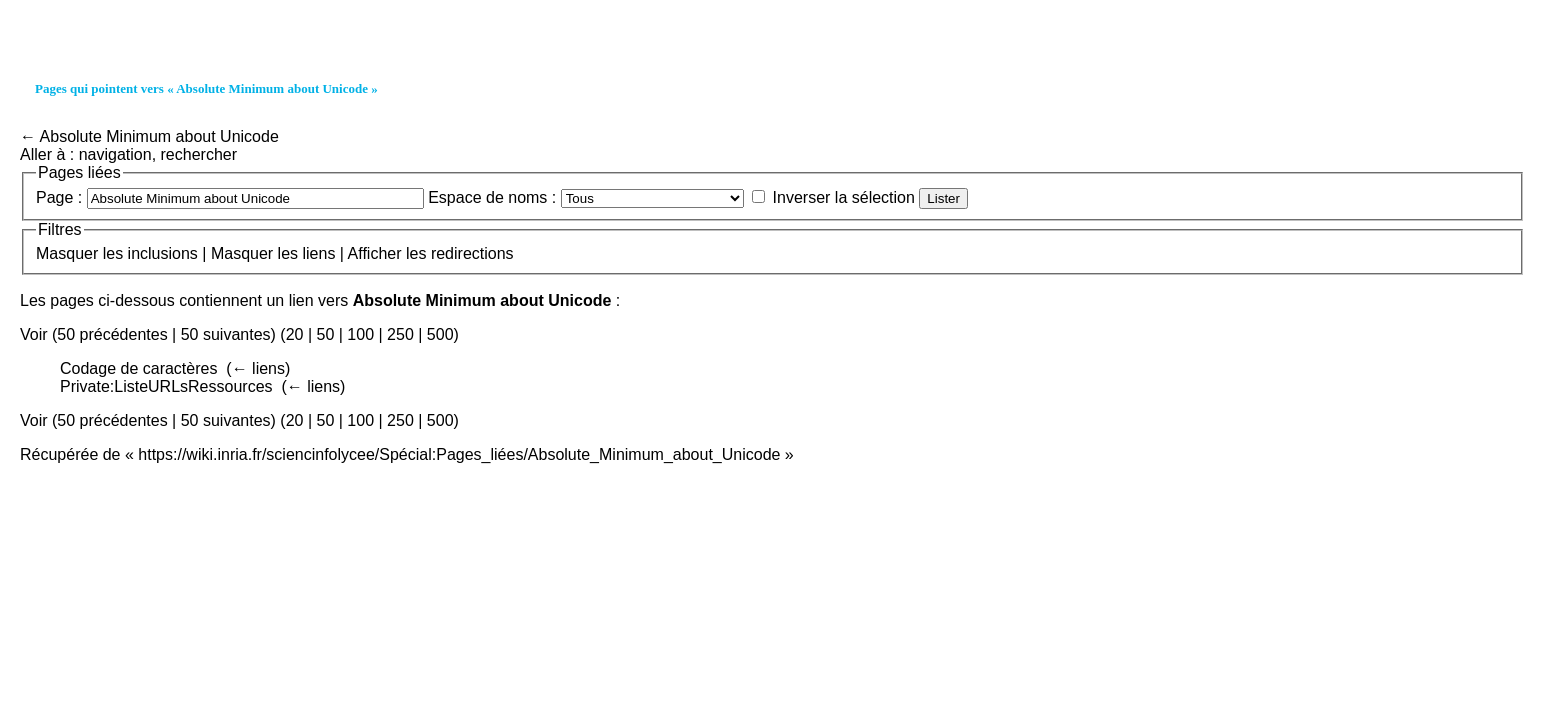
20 (295, 334)
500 (440, 334)
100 (360, 334)
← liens (258, 368)
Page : (59, 197)
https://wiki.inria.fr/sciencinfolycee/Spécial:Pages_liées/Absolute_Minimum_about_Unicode (459, 454)
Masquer (67, 253)
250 (400, 334)
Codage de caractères (138, 368)
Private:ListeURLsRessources (166, 386)
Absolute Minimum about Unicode (159, 136)
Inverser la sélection (844, 197)
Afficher (375, 253)
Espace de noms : (492, 197)
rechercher (199, 154)
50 (325, 334)
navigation (115, 154)
